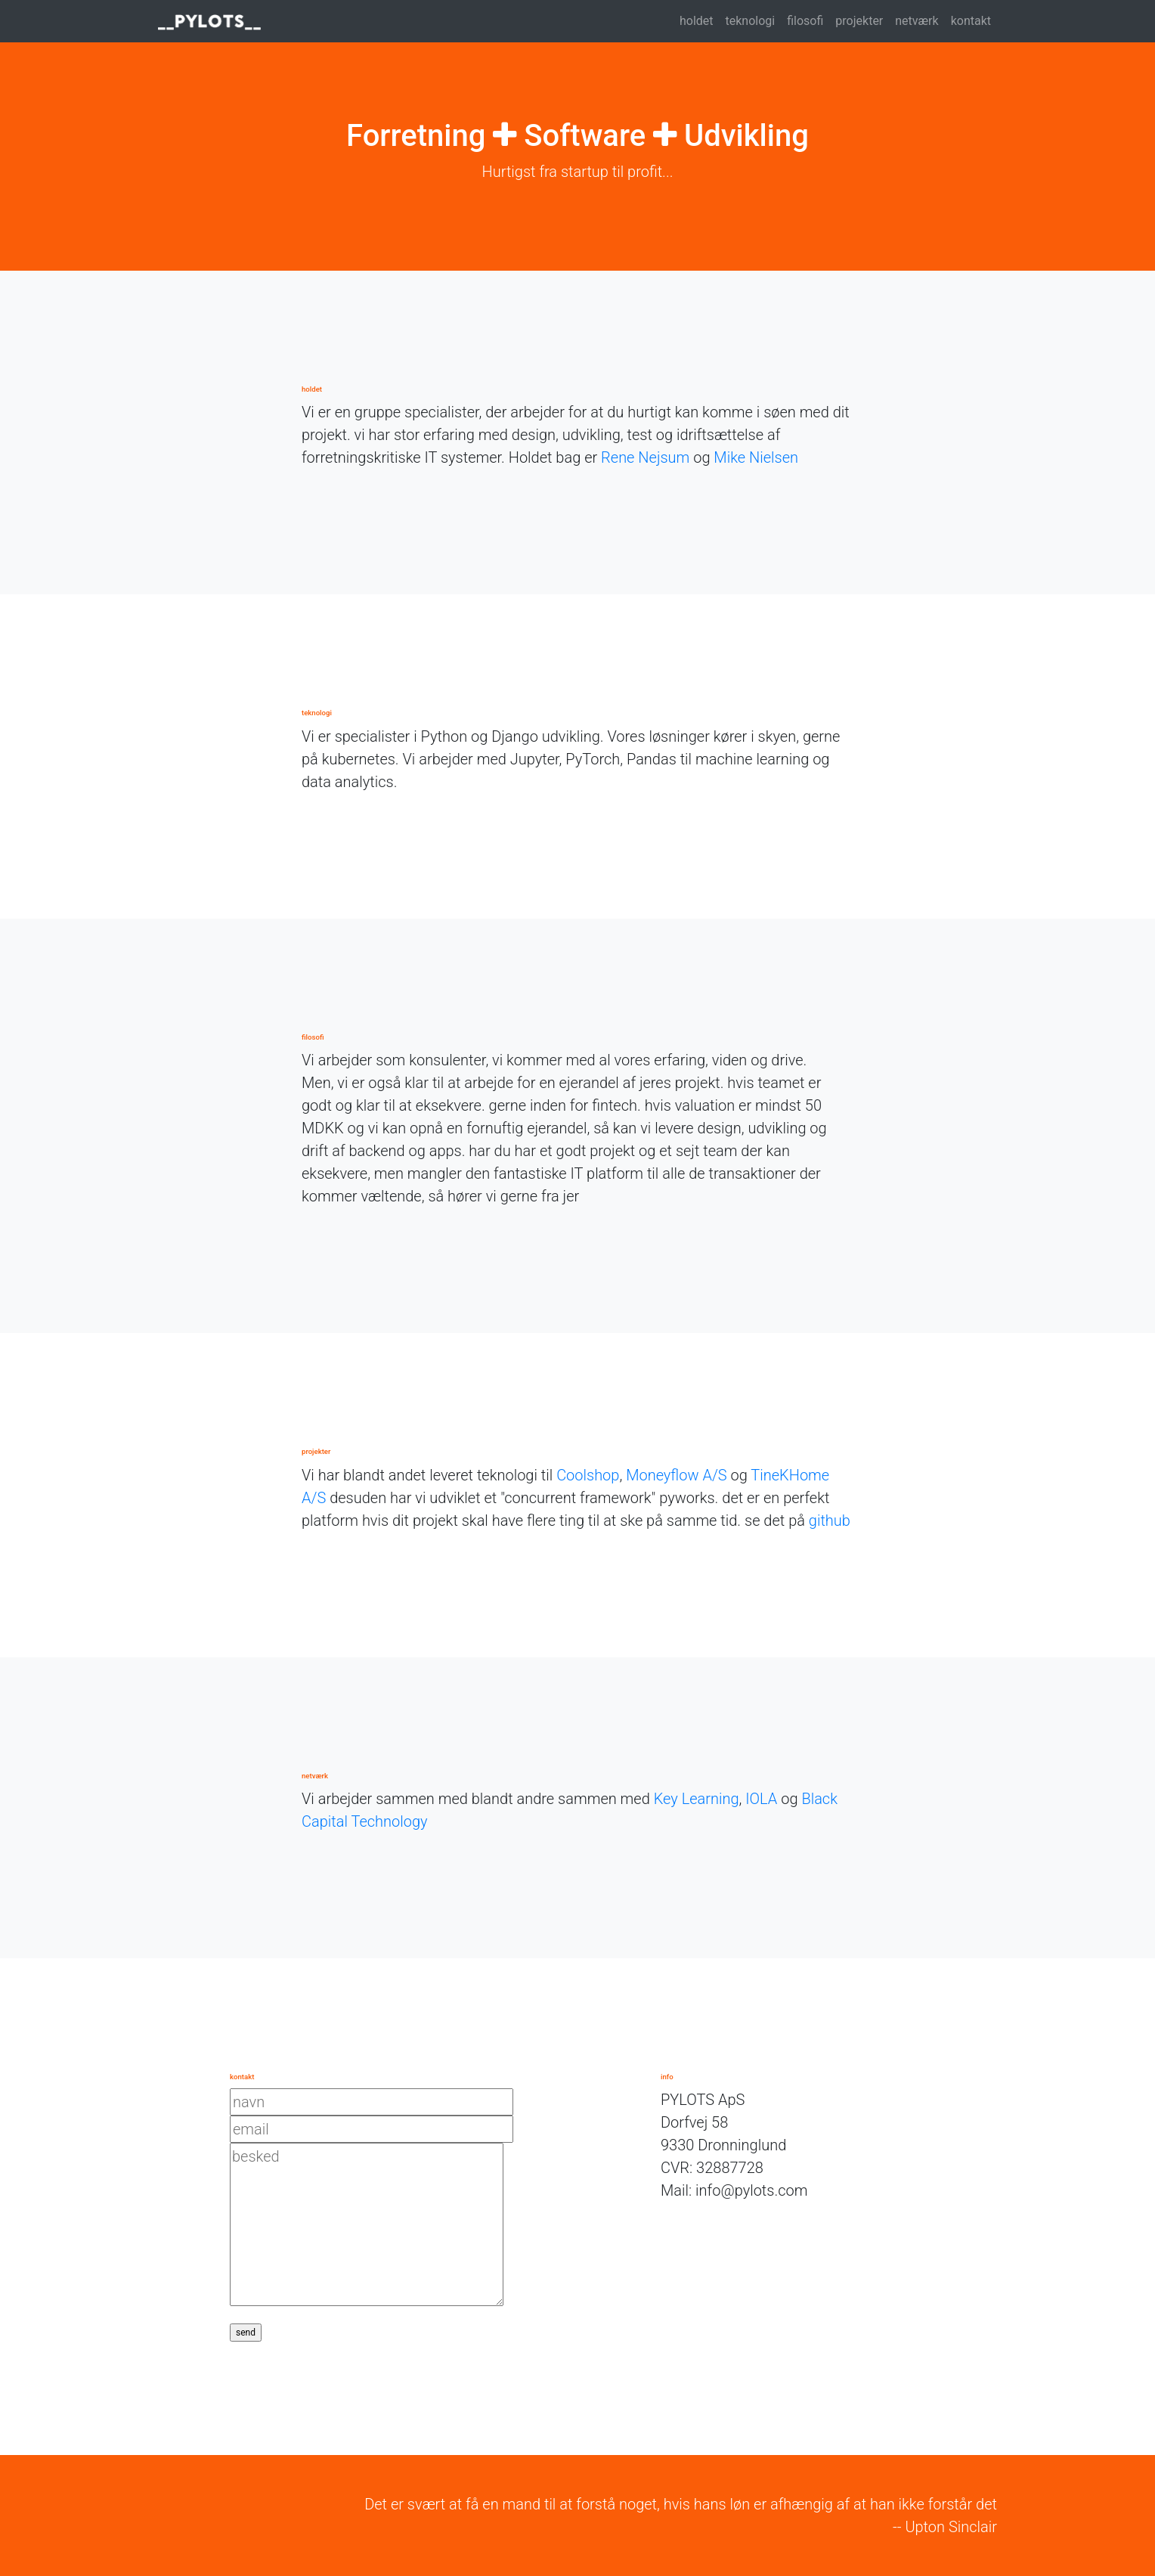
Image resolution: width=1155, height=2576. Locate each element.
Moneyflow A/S (676, 1475)
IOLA (761, 1799)
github (829, 1520)
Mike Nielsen (756, 457)
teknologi (751, 21)
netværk (916, 21)
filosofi (805, 21)
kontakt (971, 21)
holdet (697, 21)
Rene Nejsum (645, 457)
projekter (859, 21)
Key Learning (696, 1799)
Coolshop (587, 1475)
